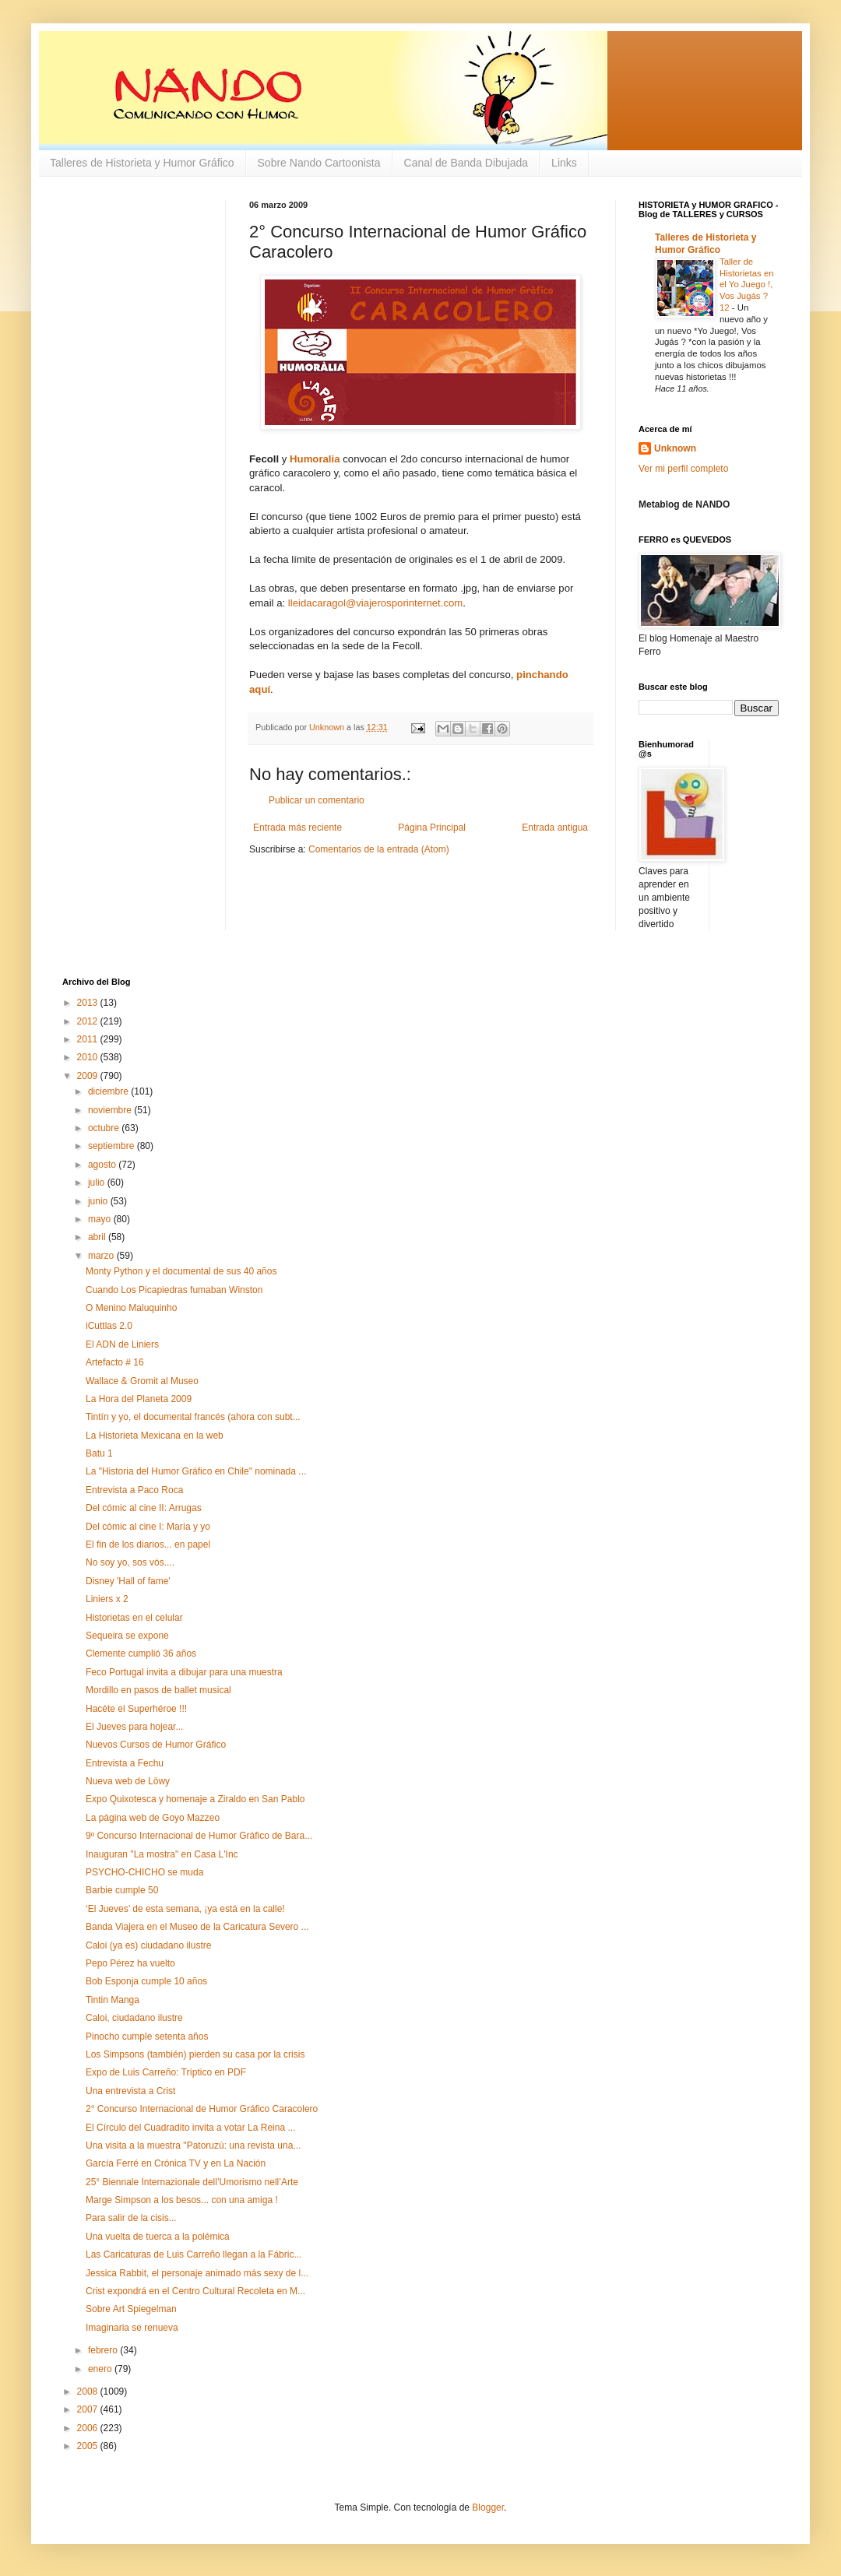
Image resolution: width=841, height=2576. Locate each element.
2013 (88, 1002)
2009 (88, 1075)
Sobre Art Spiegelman (131, 2309)
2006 (88, 2428)
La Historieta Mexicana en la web (154, 1435)
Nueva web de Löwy (128, 1781)
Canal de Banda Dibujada (466, 162)
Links (564, 162)
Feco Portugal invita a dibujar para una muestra (184, 1672)
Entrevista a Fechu (125, 1763)
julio (97, 1182)
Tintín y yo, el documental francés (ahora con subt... (193, 1416)
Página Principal (432, 827)
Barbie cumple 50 (122, 1890)
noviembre (111, 1110)
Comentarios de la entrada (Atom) (378, 849)
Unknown (675, 448)
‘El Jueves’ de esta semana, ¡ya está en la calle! (185, 1908)
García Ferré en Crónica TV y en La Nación (176, 2163)
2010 (88, 1057)
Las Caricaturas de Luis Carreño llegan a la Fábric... (193, 2254)
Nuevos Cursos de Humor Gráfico (156, 1744)
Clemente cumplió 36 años (141, 1653)
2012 (88, 1021)
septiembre (112, 1145)
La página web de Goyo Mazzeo (153, 1817)
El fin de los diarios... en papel (148, 1544)
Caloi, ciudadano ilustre (134, 2017)
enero (101, 2368)
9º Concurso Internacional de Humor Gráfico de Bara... (199, 1835)
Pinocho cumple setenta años (147, 2036)
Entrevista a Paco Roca (134, 1490)
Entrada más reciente (297, 827)
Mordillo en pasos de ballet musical (158, 1690)
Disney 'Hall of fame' (128, 1581)
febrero (104, 2350)
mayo (101, 1219)
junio (99, 1201)
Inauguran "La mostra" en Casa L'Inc (162, 1854)
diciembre (109, 1091)
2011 (88, 1039)
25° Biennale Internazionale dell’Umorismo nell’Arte (192, 2182)
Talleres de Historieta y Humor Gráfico (142, 162)
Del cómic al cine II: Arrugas (144, 1507)
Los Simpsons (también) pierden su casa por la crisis (195, 2054)
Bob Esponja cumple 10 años (146, 1981)
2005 (88, 2446)
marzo (102, 1255)
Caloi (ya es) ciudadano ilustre (148, 1945)
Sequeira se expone (127, 1635)
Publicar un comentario (316, 800)
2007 (88, 2409)
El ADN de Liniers (122, 1344)
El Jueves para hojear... (134, 1726)
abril (98, 1237)
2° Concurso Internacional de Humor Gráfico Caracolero (202, 2108)
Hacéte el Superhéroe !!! (136, 1708)
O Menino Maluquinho (131, 1307)
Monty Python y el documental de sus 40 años (181, 1271)
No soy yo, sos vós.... (130, 1562)
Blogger (488, 2507)
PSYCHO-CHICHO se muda (144, 1872)
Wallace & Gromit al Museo (142, 1381)
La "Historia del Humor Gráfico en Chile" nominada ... (196, 1471)
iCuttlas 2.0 (109, 1325)
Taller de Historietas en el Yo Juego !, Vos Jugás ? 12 (747, 284)
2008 (88, 2391)
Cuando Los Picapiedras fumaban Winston (174, 1289)
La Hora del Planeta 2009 (139, 1398)
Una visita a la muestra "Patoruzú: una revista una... (193, 2145)
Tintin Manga (112, 1999)
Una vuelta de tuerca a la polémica (158, 2236)
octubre (104, 1128)
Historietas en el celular (134, 1617)
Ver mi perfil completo (683, 468)
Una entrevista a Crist (130, 2091)
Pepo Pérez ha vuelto (130, 1963)
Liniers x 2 (107, 1599)
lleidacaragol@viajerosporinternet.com (375, 603)
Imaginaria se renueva (132, 2327)
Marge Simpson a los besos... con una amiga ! (182, 2200)
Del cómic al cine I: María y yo (148, 1526)
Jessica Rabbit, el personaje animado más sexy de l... (197, 2273)
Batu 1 (99, 1453)
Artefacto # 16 (115, 1362)
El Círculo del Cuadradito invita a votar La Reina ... (190, 2127)
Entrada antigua (555, 827)
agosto (103, 1164)
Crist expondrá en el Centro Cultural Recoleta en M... (195, 2291)
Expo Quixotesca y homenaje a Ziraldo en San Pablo (195, 1799)
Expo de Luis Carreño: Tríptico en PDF (166, 2072)
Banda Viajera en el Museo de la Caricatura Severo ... (197, 1926)
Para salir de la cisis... (131, 2217)
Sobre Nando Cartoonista (319, 162)
